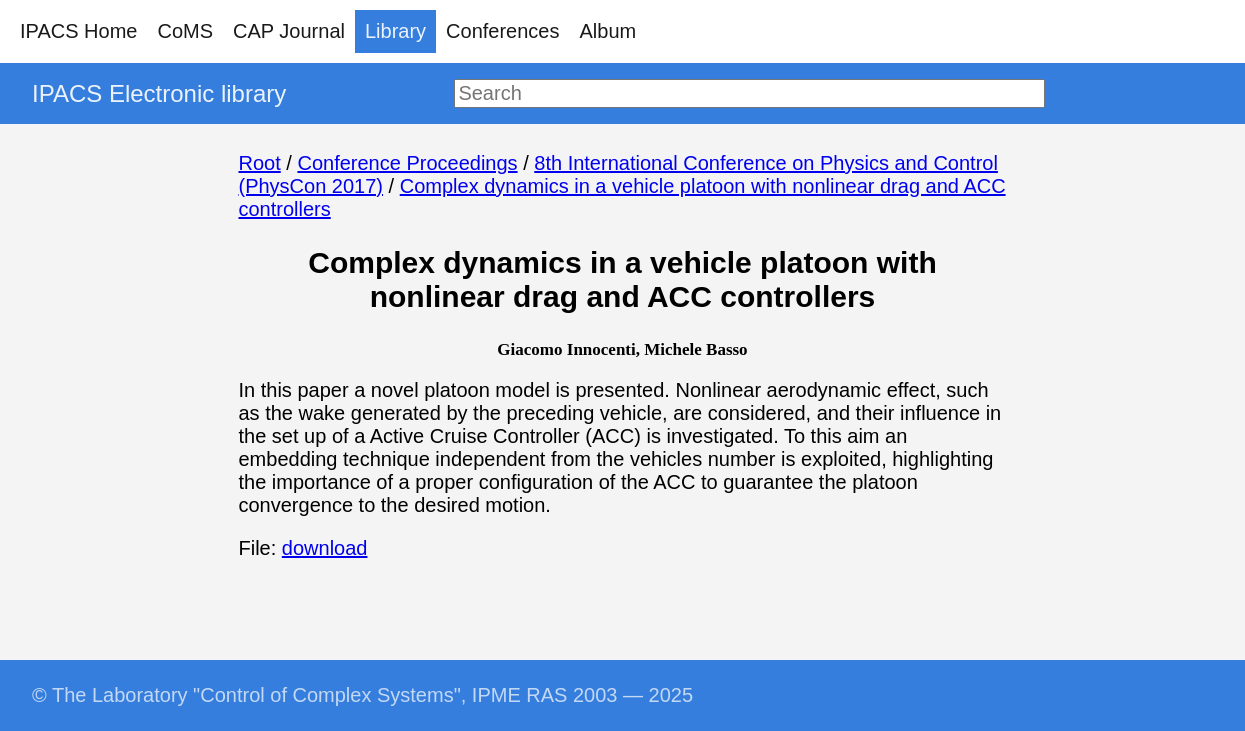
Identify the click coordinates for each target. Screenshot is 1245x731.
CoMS (185, 31)
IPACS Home (78, 31)
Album (608, 31)
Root (260, 163)
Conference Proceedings (407, 163)
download (325, 548)
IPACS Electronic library (159, 93)
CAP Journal (289, 31)
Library (395, 31)
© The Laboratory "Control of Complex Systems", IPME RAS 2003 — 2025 (362, 695)
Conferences (502, 31)
